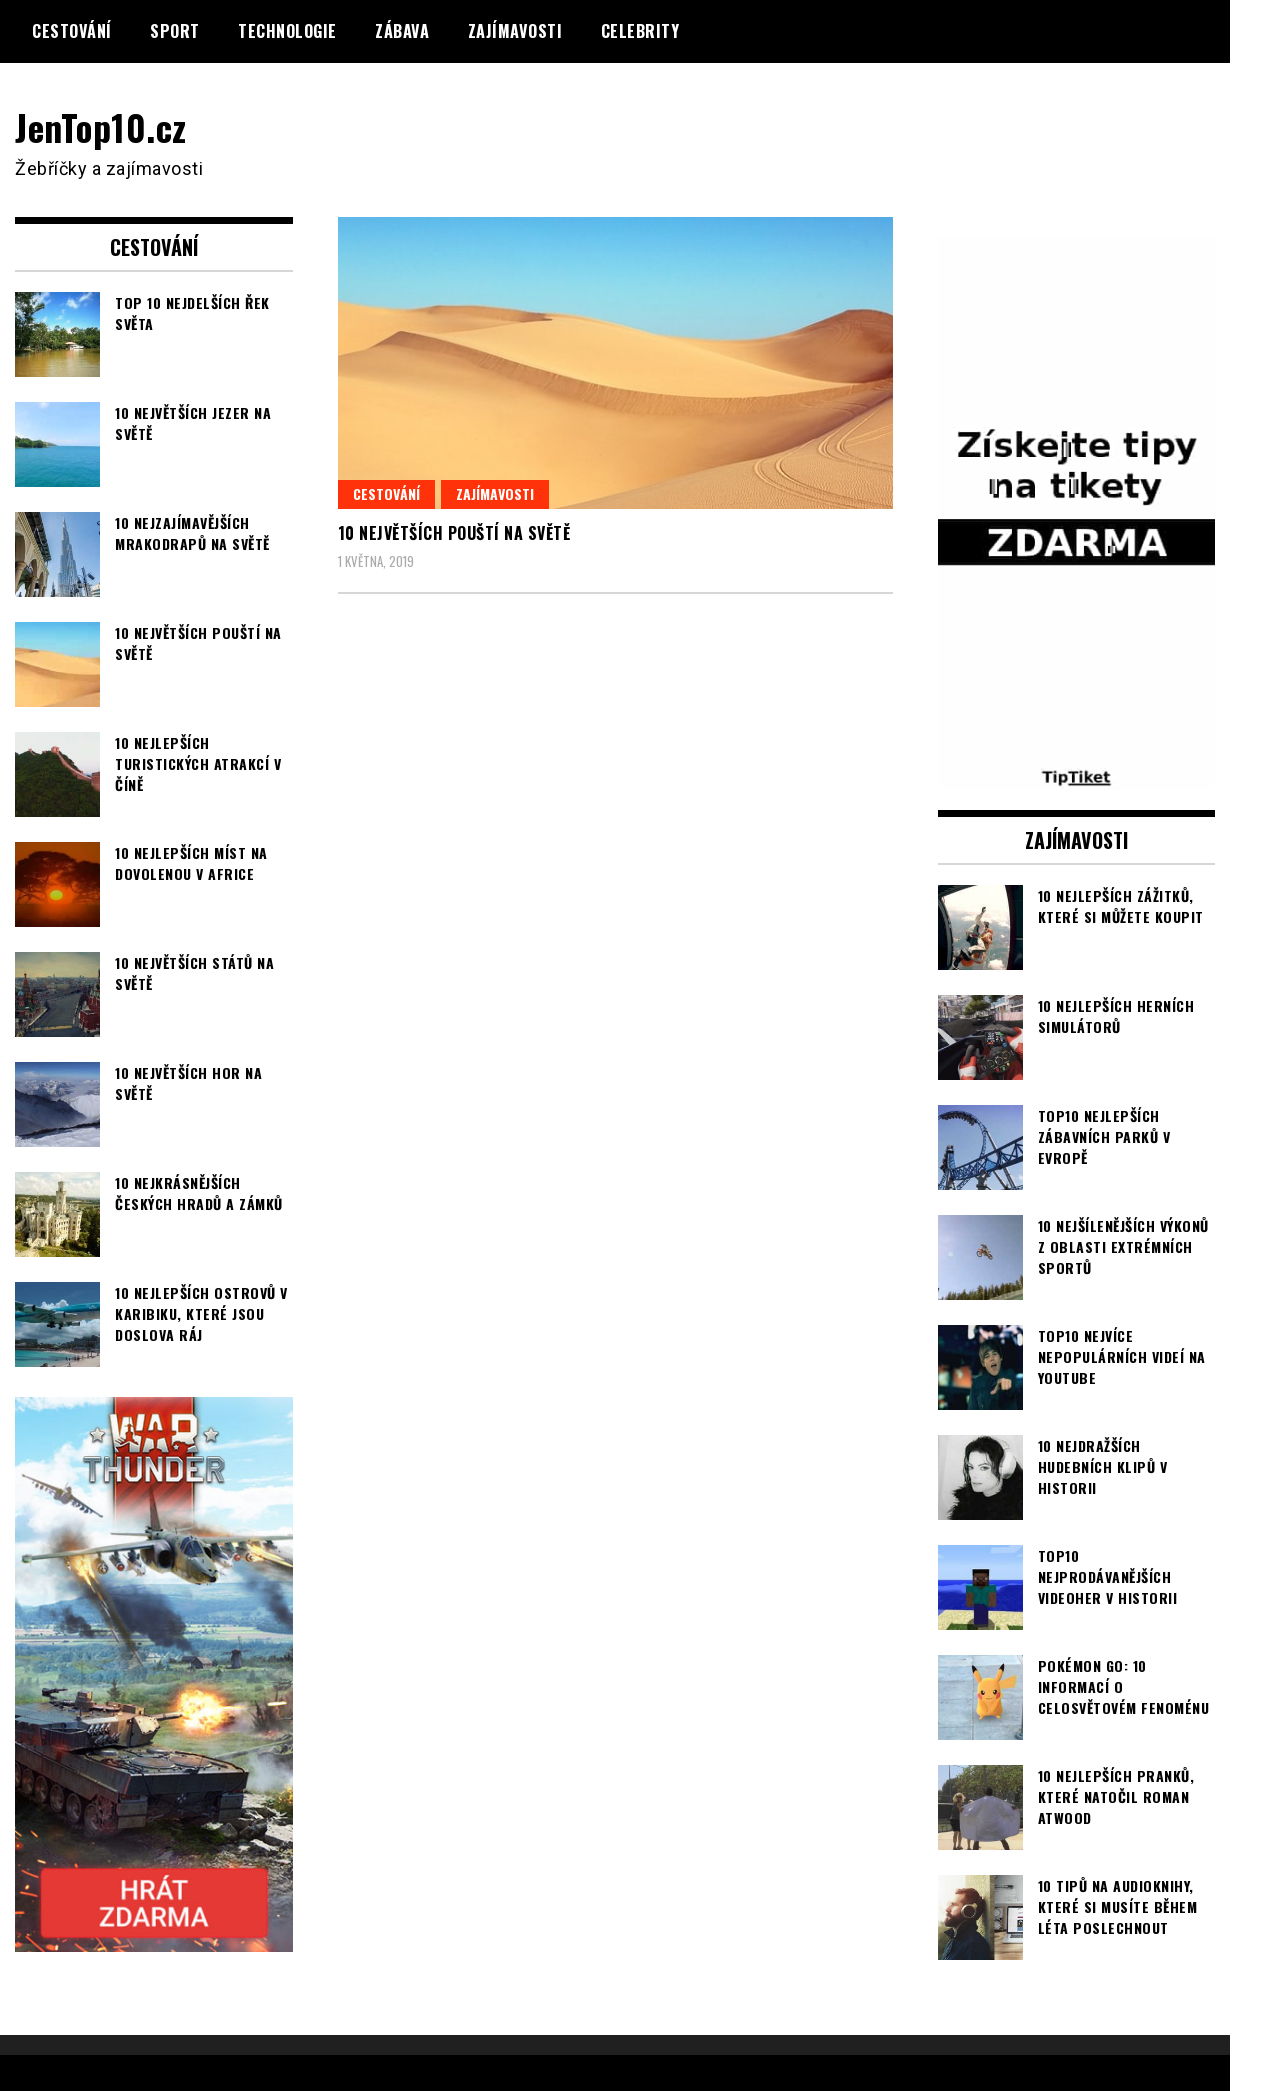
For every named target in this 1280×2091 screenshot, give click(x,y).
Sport (175, 31)
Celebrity (640, 31)
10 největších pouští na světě (454, 533)
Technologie (287, 31)
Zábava (402, 31)
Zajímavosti (515, 31)
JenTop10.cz (101, 126)
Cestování (72, 31)
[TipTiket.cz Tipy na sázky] (1077, 776)
